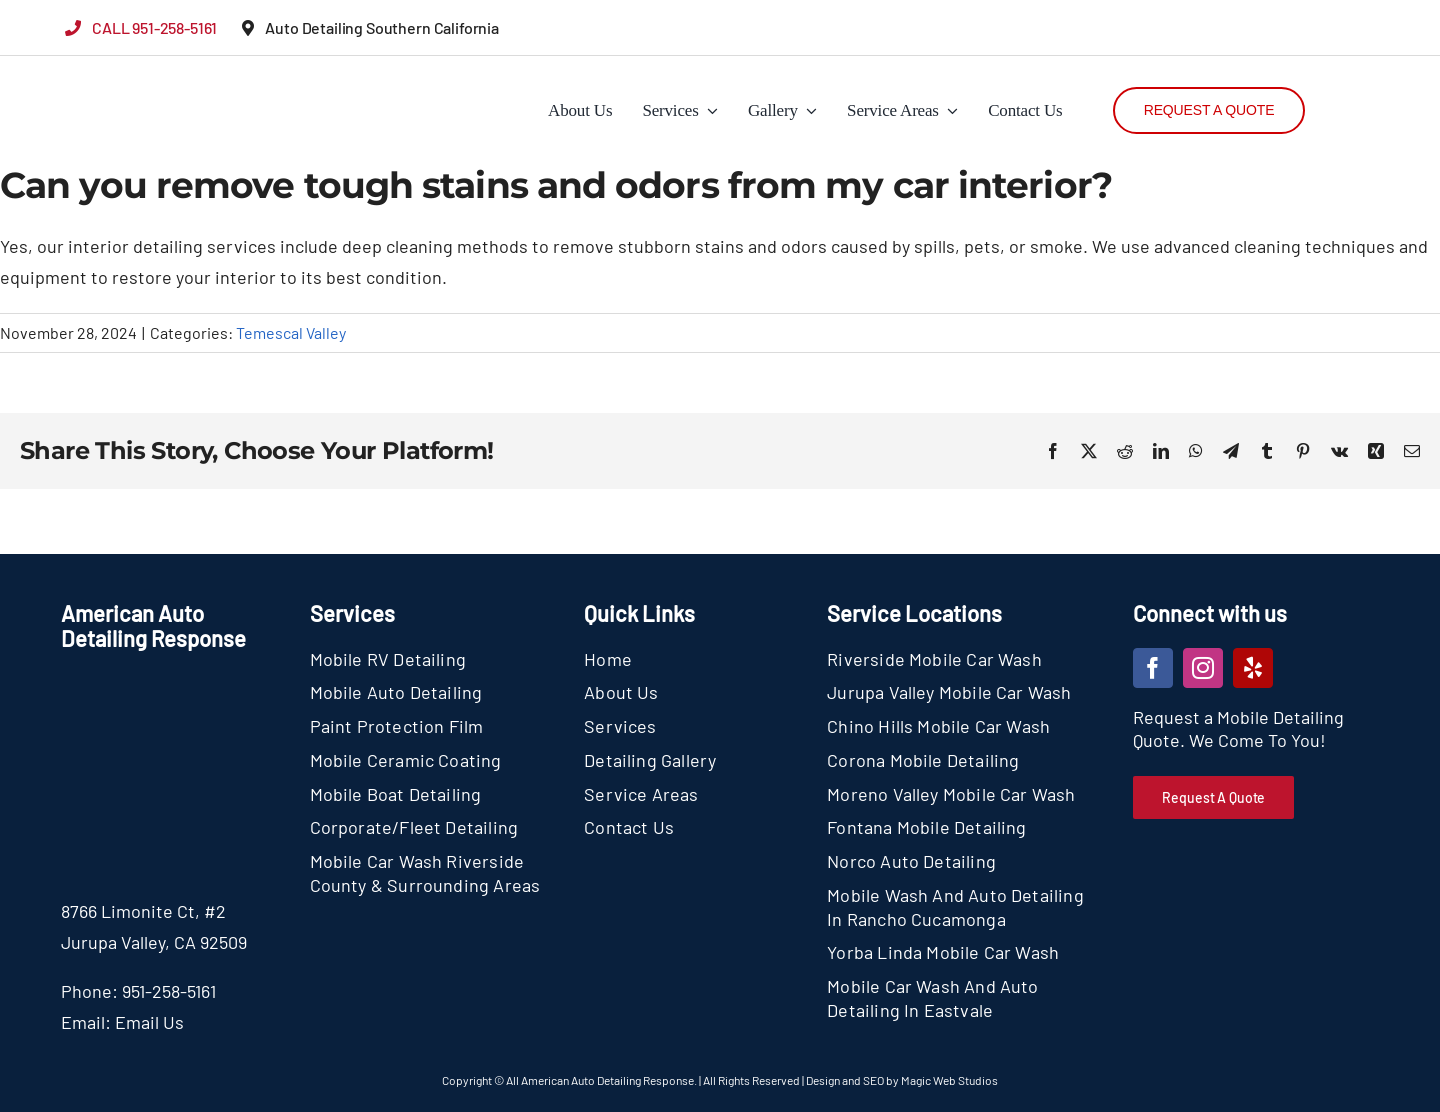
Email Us (149, 1022)
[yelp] (1253, 668)
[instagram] (1203, 668)
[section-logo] (102, 70)
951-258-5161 (169, 991)
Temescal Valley (291, 332)
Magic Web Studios (949, 1080)
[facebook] (1153, 668)
